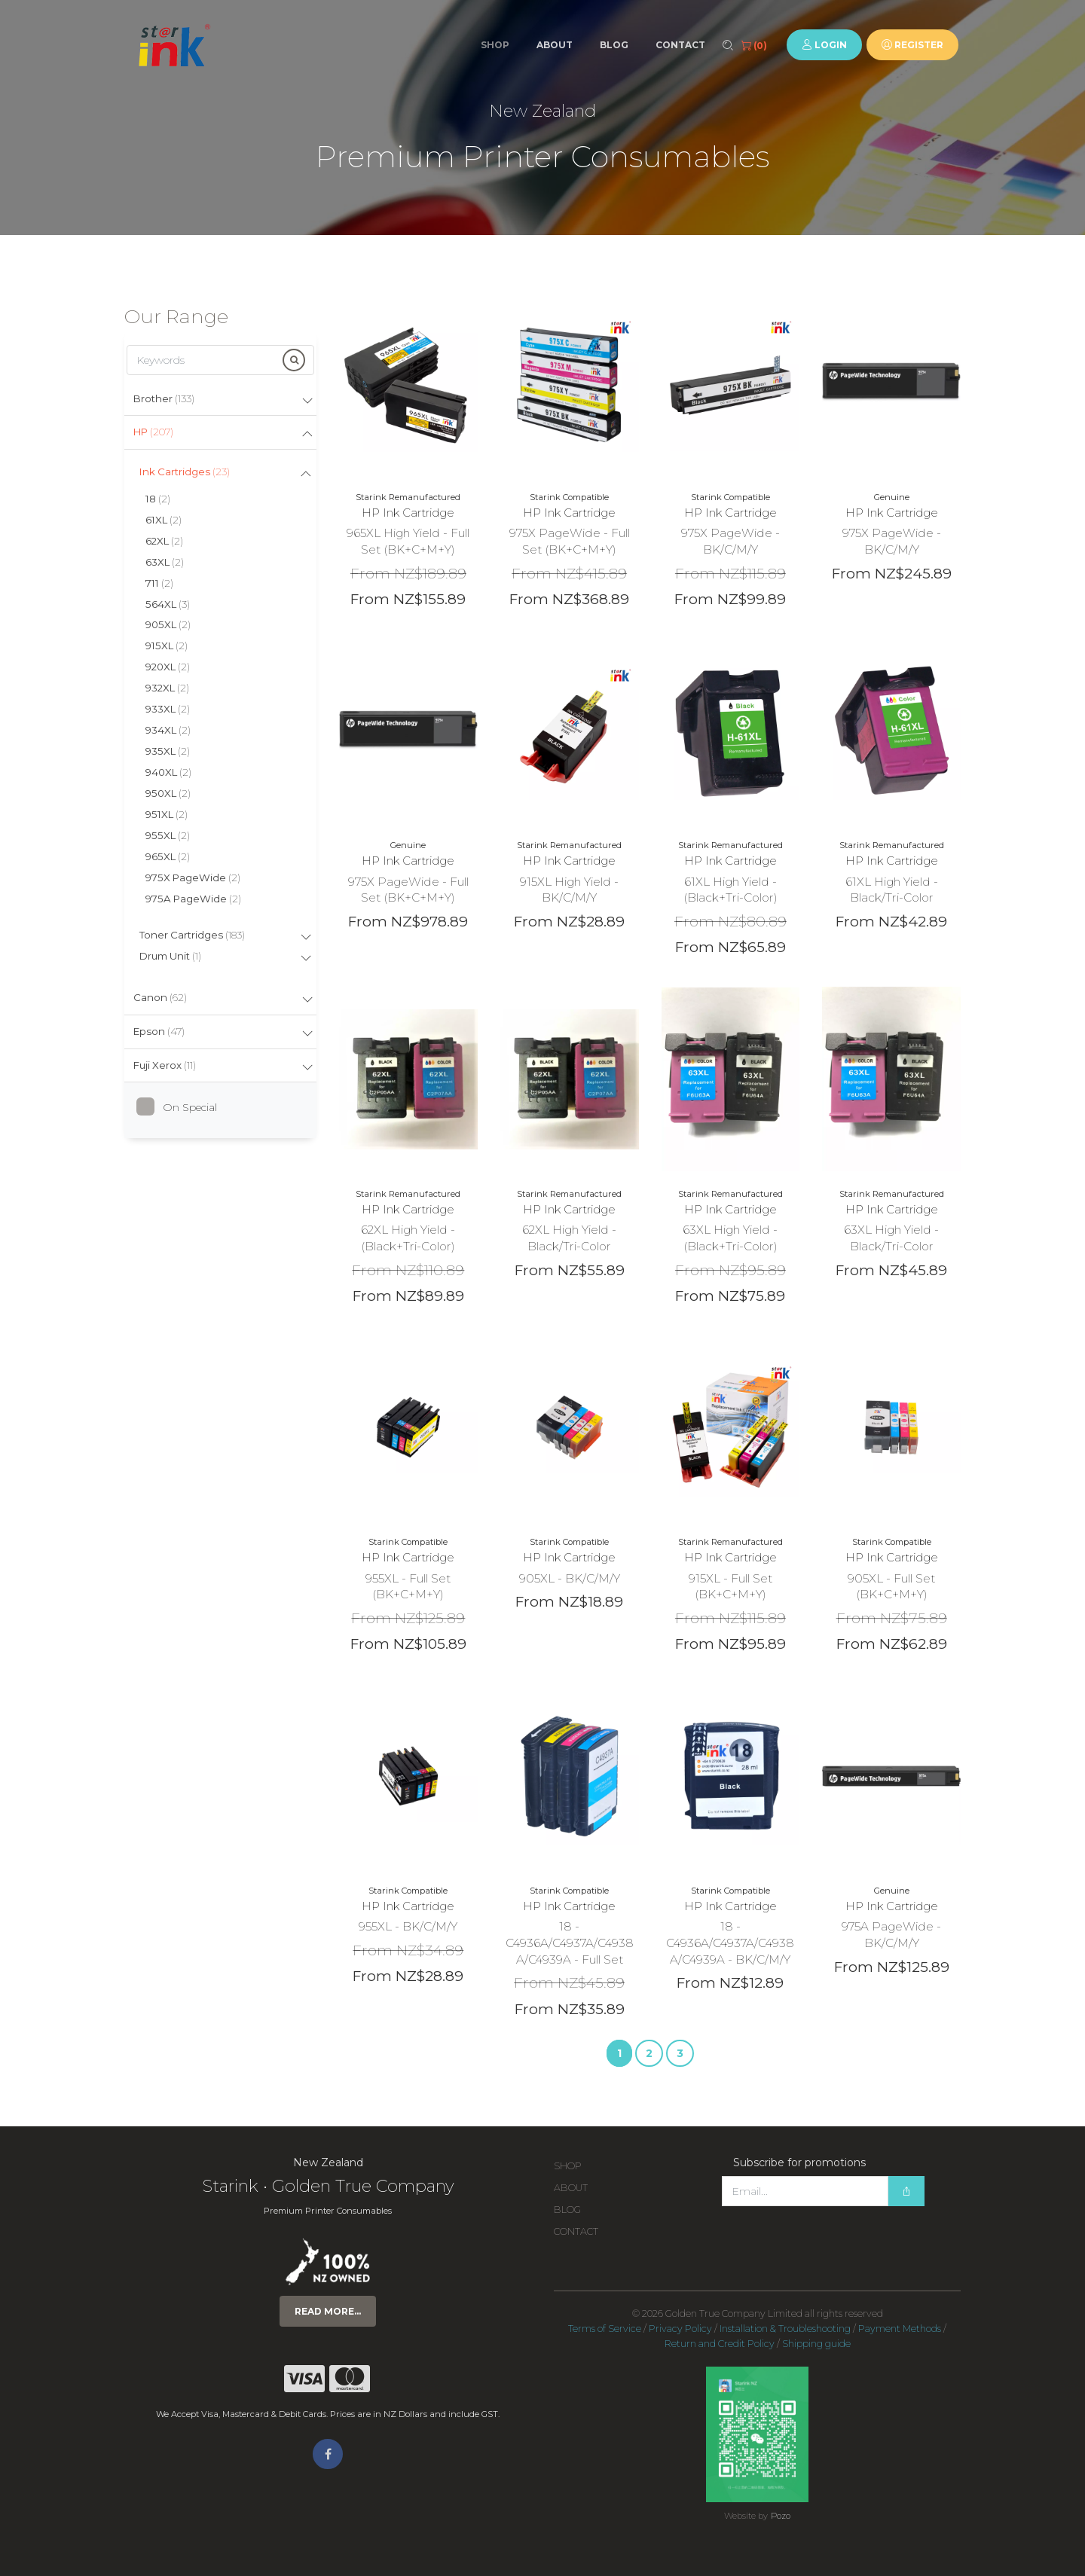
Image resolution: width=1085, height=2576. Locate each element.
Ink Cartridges (184, 471)
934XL (168, 730)
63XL (164, 562)
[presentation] (836, 2236)
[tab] (220, 400)
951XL (166, 814)
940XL (168, 772)
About (554, 44)
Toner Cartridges (192, 935)
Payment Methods (899, 2328)
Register (912, 44)
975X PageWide (192, 877)
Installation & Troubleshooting (785, 2328)
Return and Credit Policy (720, 2343)
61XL (163, 520)
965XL (167, 856)
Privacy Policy (680, 2328)
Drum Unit (170, 956)
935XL (167, 751)
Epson (159, 1031)
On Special (182, 1107)
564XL (167, 604)
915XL (166, 645)
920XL (167, 667)
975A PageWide (193, 899)
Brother (163, 398)
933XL (167, 709)
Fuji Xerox (164, 1065)
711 (159, 583)
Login (824, 44)
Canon (160, 997)
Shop (495, 44)
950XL (168, 793)
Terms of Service (604, 2328)
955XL (167, 835)
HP (153, 432)
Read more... (328, 2311)
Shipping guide (816, 2343)
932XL (167, 688)
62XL (164, 541)
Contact (680, 44)
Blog (614, 44)
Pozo (780, 2515)
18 (157, 499)
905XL (168, 624)
